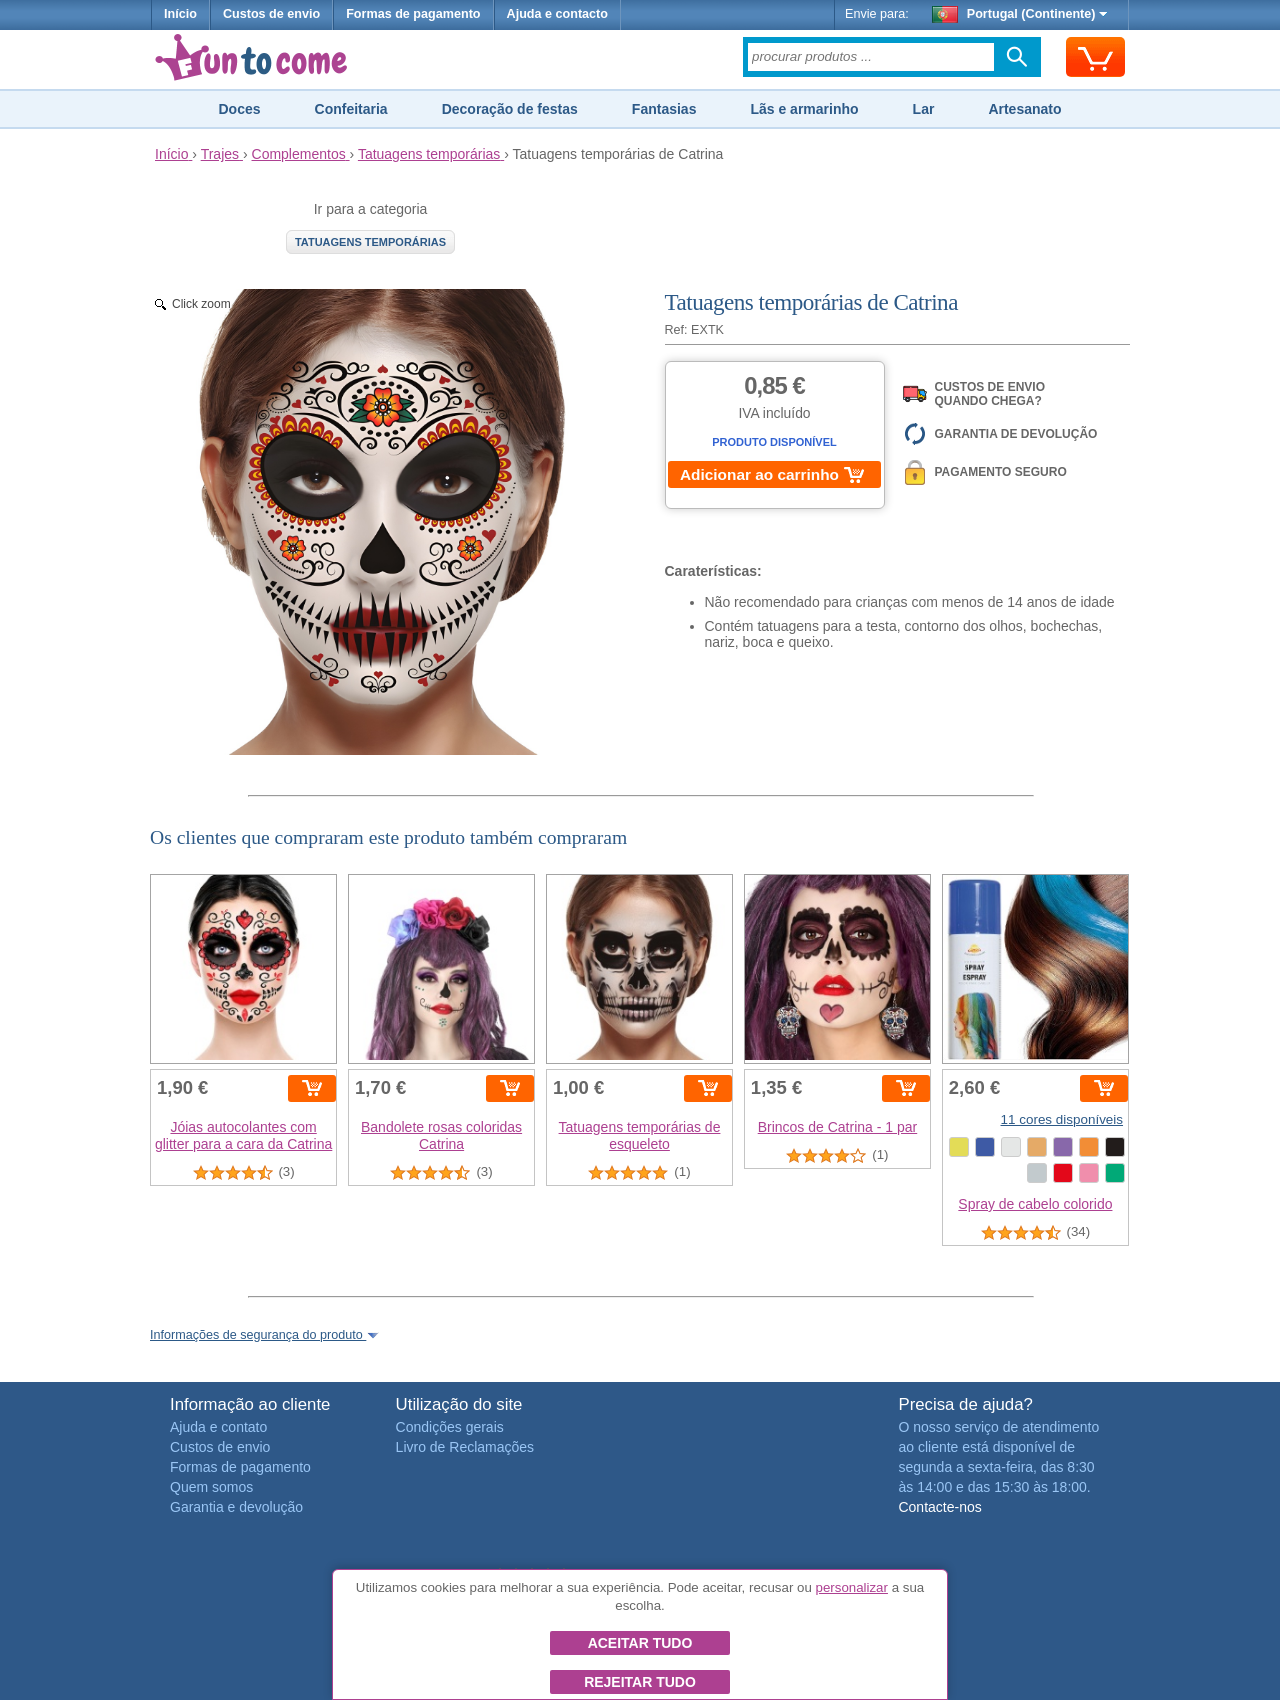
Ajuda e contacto (557, 14)
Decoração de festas (510, 109)
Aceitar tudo (640, 1643)
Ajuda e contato (218, 1427)
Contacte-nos (939, 1507)
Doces (239, 109)
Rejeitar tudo (640, 1682)
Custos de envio (271, 14)
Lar (924, 109)
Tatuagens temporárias (370, 242)
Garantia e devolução (236, 1507)
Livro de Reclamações (465, 1447)
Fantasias (664, 109)
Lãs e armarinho (804, 109)
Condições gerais (450, 1427)
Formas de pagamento (413, 14)
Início (180, 14)
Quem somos (211, 1487)
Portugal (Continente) (1020, 14)
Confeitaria (351, 109)
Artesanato (1024, 109)
